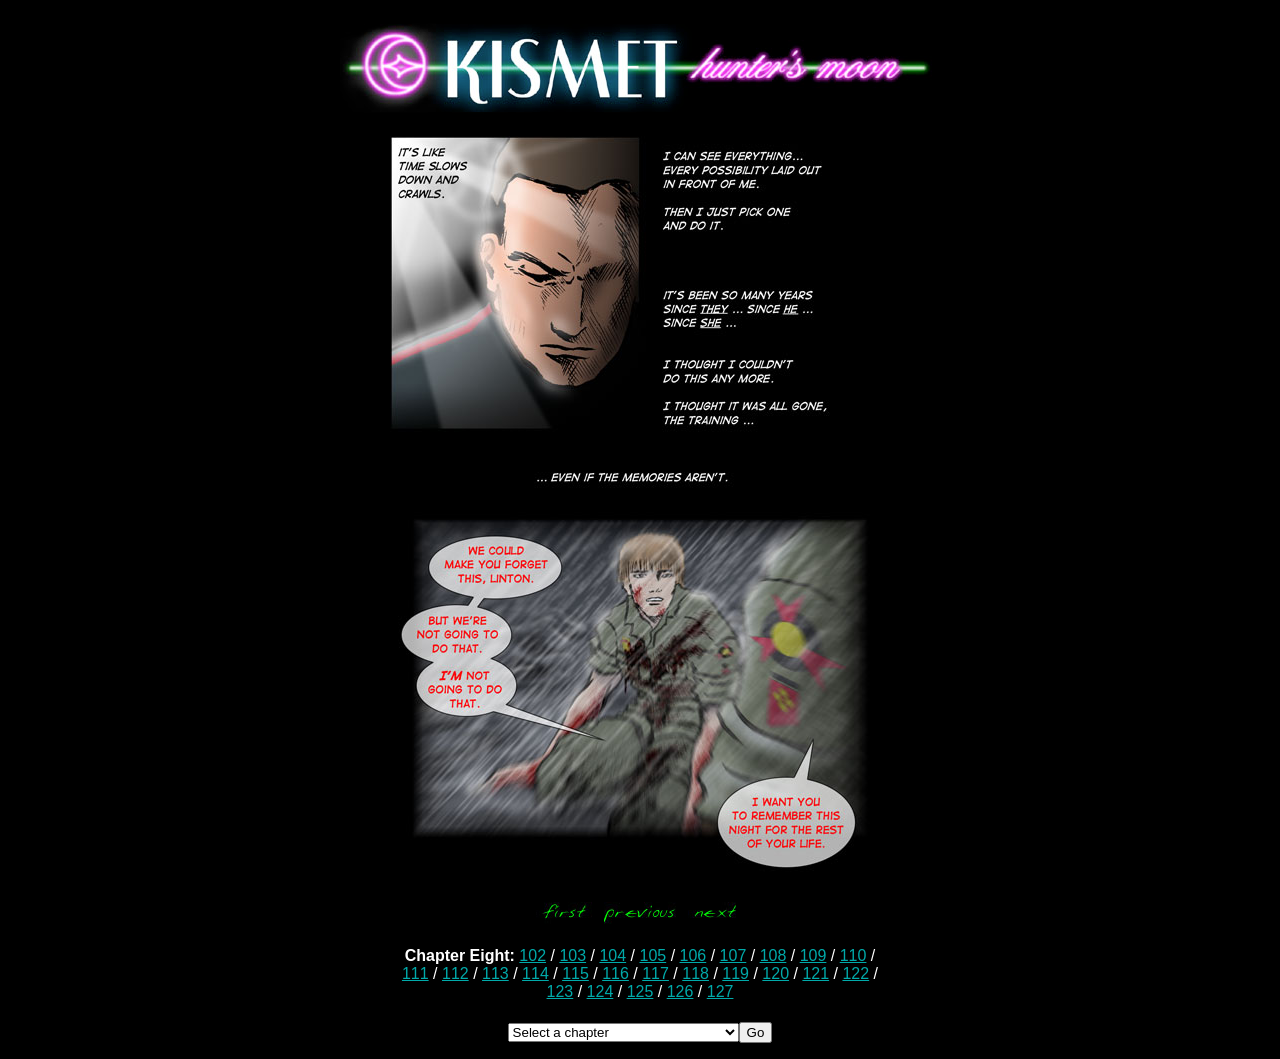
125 (640, 991)
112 (455, 973)
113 (495, 973)
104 (612, 955)
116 (615, 973)
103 (572, 955)
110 (853, 955)
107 (733, 955)
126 (680, 991)
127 (720, 991)
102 (532, 955)
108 (773, 955)
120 (775, 973)
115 (575, 973)
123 (560, 991)
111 (415, 973)
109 (813, 955)
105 (652, 955)
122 (855, 973)
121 (815, 973)
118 (695, 973)
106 (693, 955)
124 (600, 991)
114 (535, 973)
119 (735, 973)
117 (655, 973)
